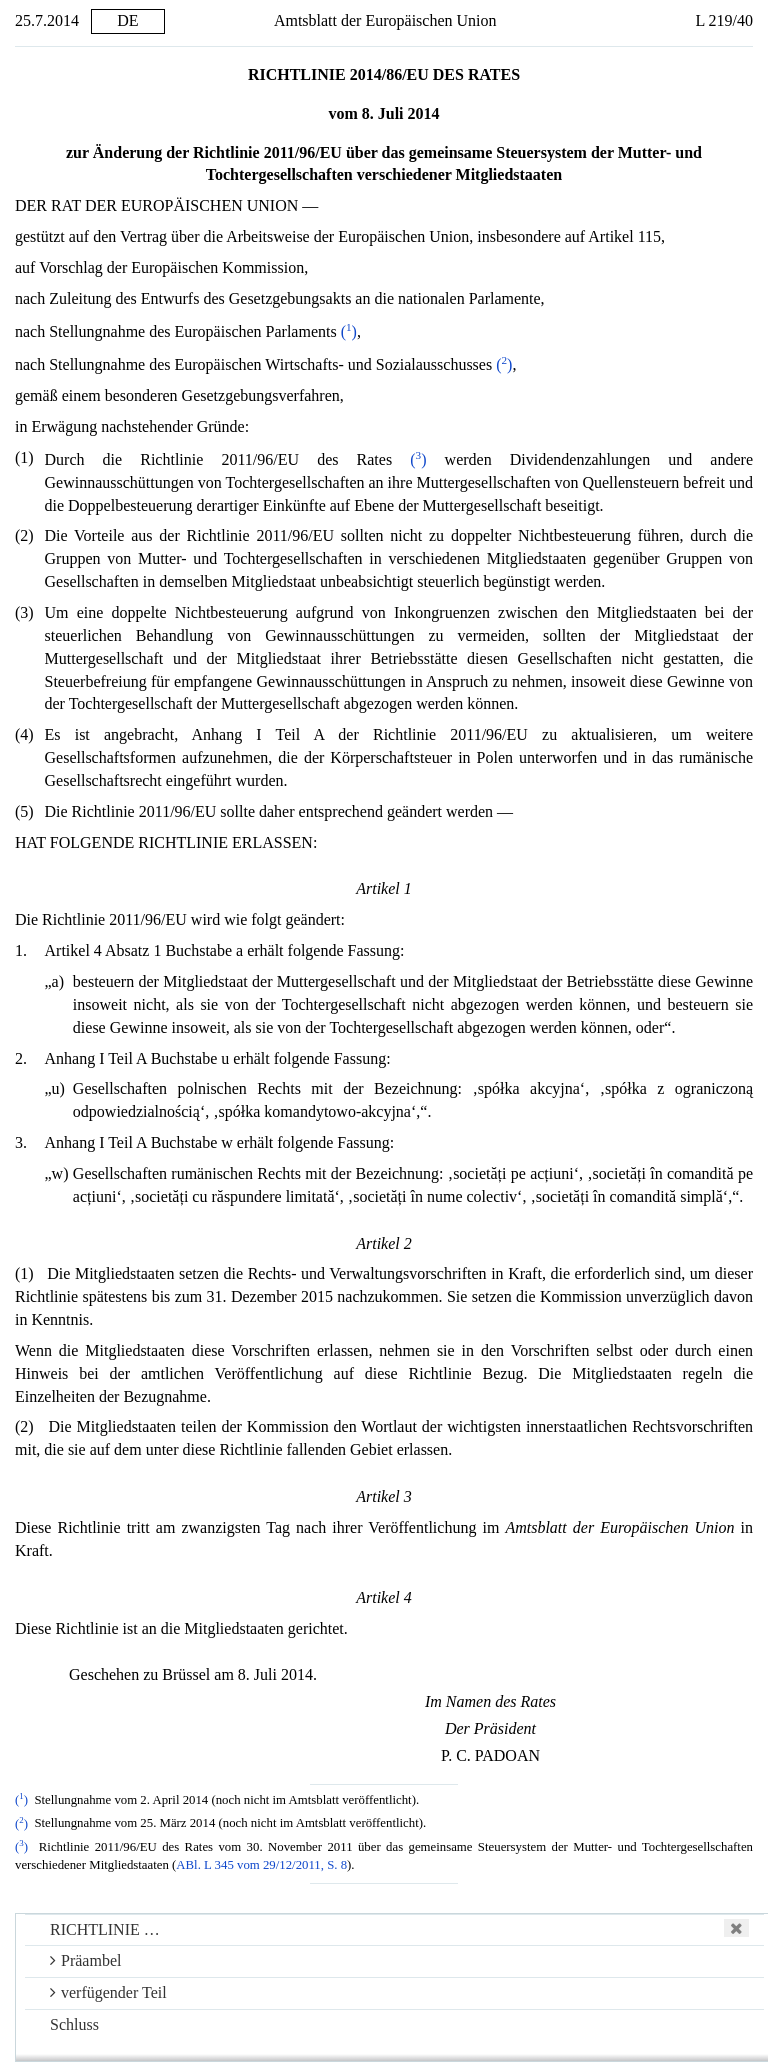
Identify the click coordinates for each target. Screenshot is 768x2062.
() (349, 331)
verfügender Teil (108, 1992)
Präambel (85, 1960)
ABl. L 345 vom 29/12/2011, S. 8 (261, 1865)
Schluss (74, 2024)
